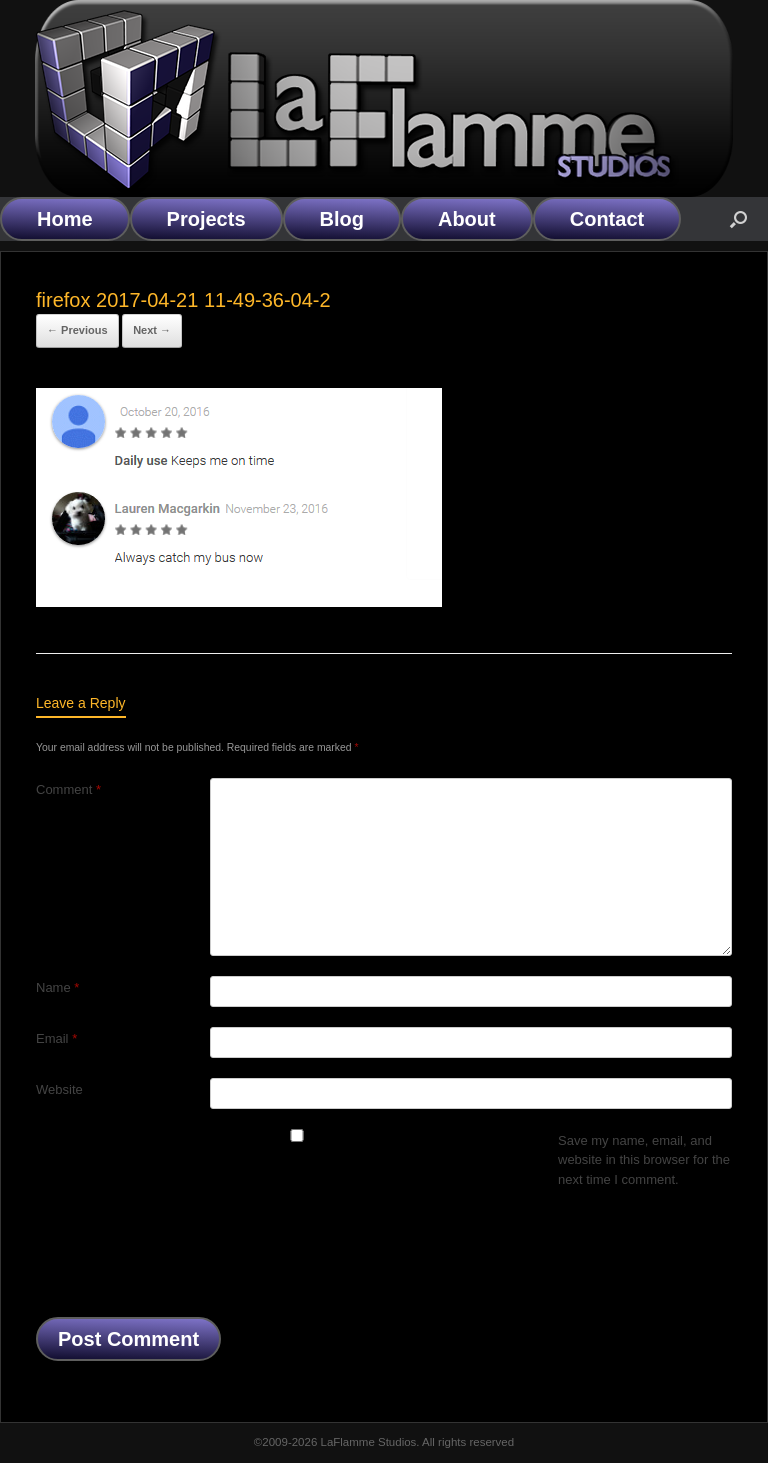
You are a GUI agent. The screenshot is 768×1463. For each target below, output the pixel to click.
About (467, 219)
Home (65, 219)
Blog (342, 219)
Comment (68, 789)
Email (56, 1038)
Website (59, 1089)
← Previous (77, 330)
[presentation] (188, 1258)
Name (57, 987)
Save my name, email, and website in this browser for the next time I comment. (644, 1160)
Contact (607, 219)
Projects (206, 219)
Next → (152, 330)
